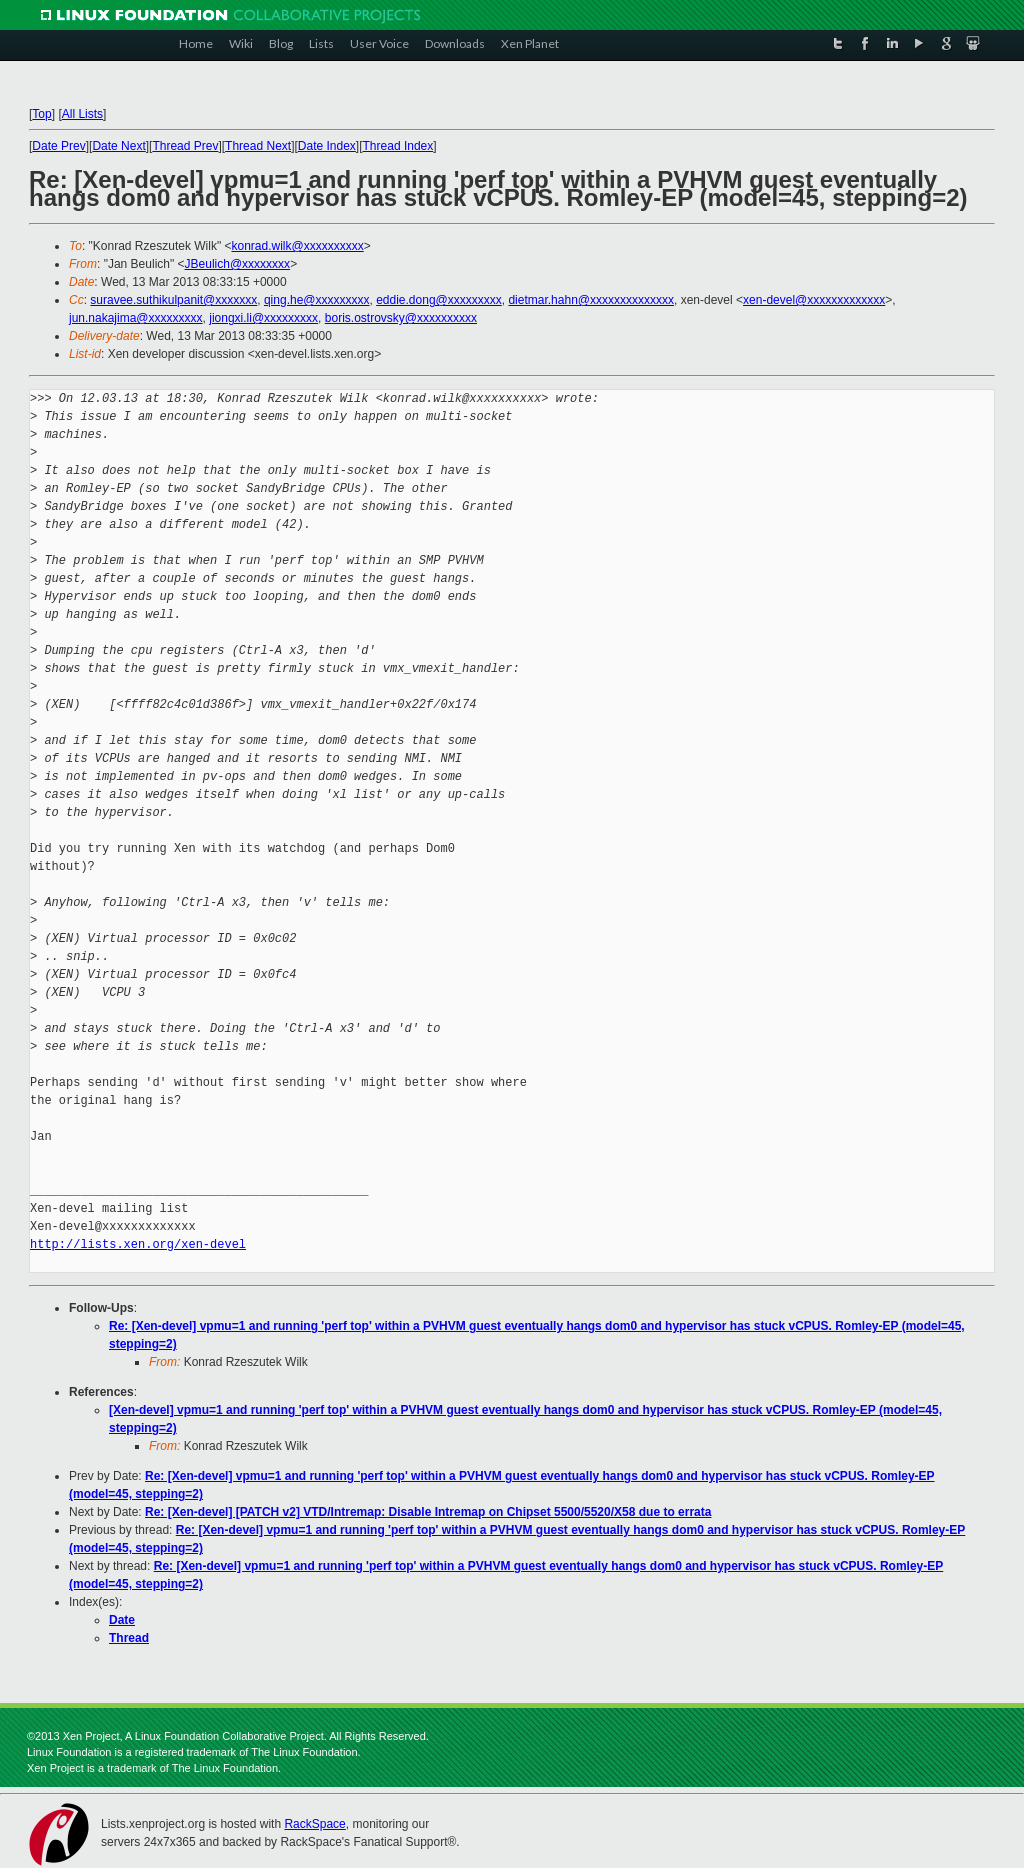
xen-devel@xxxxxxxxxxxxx (814, 300)
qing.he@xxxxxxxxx (317, 300)
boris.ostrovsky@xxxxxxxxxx (401, 318)
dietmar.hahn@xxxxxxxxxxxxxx (591, 300)
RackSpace (314, 1824)
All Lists (82, 114)
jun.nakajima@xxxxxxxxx (136, 318)
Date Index (327, 146)
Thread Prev (185, 146)
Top (41, 114)
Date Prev (58, 146)
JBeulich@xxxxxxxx (238, 264)
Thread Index (398, 146)
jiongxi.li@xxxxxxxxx (263, 318)
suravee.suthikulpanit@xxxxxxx (173, 300)
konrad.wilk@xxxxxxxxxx (297, 246)
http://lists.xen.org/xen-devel (138, 1244)
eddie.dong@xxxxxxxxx (439, 300)
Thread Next (258, 146)
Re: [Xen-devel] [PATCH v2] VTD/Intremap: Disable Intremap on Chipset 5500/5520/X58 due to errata (428, 1512)
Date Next (118, 146)
